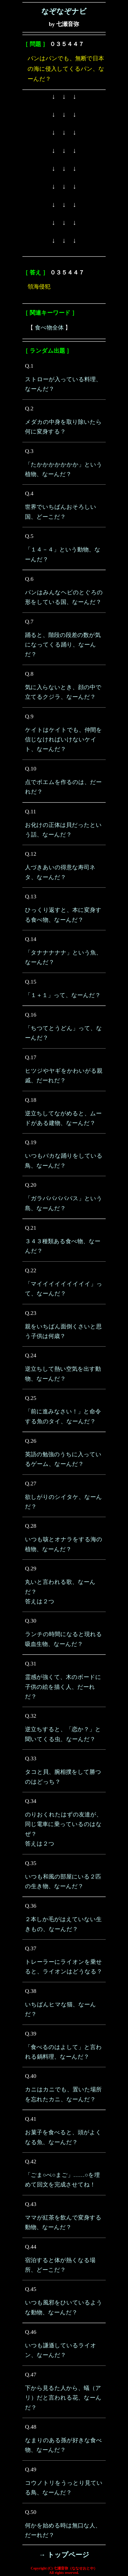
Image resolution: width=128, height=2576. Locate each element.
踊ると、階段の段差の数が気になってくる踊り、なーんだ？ (63, 645)
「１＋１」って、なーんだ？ (63, 995)
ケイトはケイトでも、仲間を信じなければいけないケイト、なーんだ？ (63, 740)
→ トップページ (64, 2555)
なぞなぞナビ (64, 11)
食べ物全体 (49, 327)
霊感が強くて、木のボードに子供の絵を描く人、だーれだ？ (63, 1687)
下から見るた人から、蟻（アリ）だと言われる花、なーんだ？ (63, 2398)
